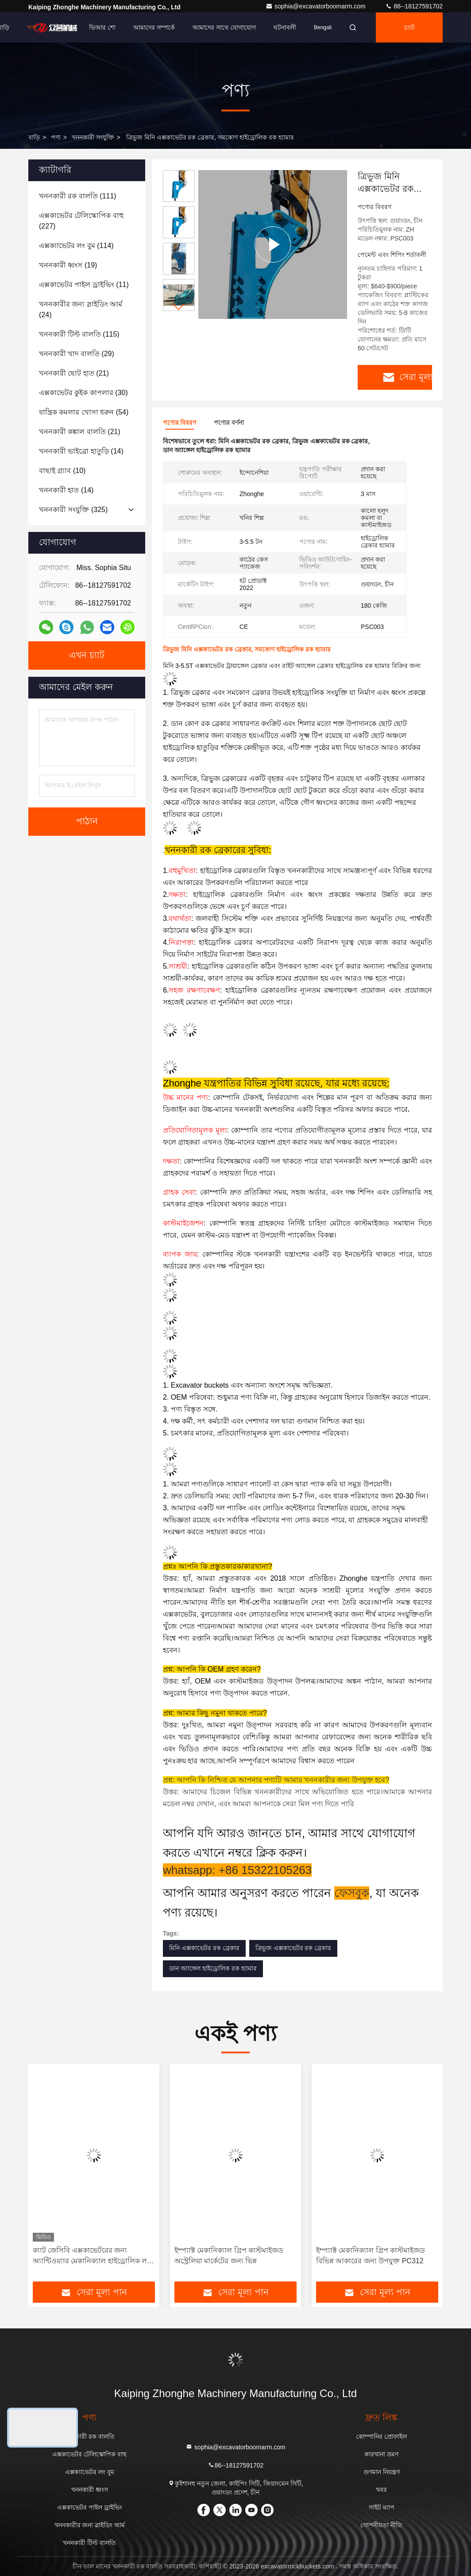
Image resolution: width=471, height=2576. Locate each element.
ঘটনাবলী (285, 27)
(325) (73, 509)
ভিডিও (62, 27)
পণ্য (32, 27)
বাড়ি (34, 137)
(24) (80, 309)
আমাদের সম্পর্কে (154, 27)
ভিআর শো (102, 27)
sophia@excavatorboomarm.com (316, 6)
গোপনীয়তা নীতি (381, 2525)
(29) (76, 353)
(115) (79, 334)
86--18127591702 (414, 6)
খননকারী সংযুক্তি (93, 137)
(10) (62, 470)
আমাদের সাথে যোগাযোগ (224, 27)
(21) (74, 373)
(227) (81, 221)
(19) (68, 265)
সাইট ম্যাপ (381, 2507)
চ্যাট (409, 27)
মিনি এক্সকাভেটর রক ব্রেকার (204, 1947)
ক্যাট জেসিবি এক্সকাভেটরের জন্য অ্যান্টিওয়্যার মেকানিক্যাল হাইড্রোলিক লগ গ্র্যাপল (92, 2256)
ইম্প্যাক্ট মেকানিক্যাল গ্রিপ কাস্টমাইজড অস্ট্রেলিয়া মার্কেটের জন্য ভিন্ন (228, 2255)
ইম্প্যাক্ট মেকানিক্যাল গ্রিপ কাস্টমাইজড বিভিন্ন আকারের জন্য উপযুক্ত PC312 (370, 2255)
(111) (77, 196)
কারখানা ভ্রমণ (381, 2454)
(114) (76, 245)
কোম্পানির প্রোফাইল (381, 2436)
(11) (84, 284)
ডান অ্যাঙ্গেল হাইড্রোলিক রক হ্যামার (213, 1968)
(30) (83, 392)
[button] (179, 307)
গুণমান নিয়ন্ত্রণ (381, 2471)
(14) (81, 451)
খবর (381, 2489)
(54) (83, 412)
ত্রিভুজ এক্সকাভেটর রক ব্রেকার (293, 1947)
